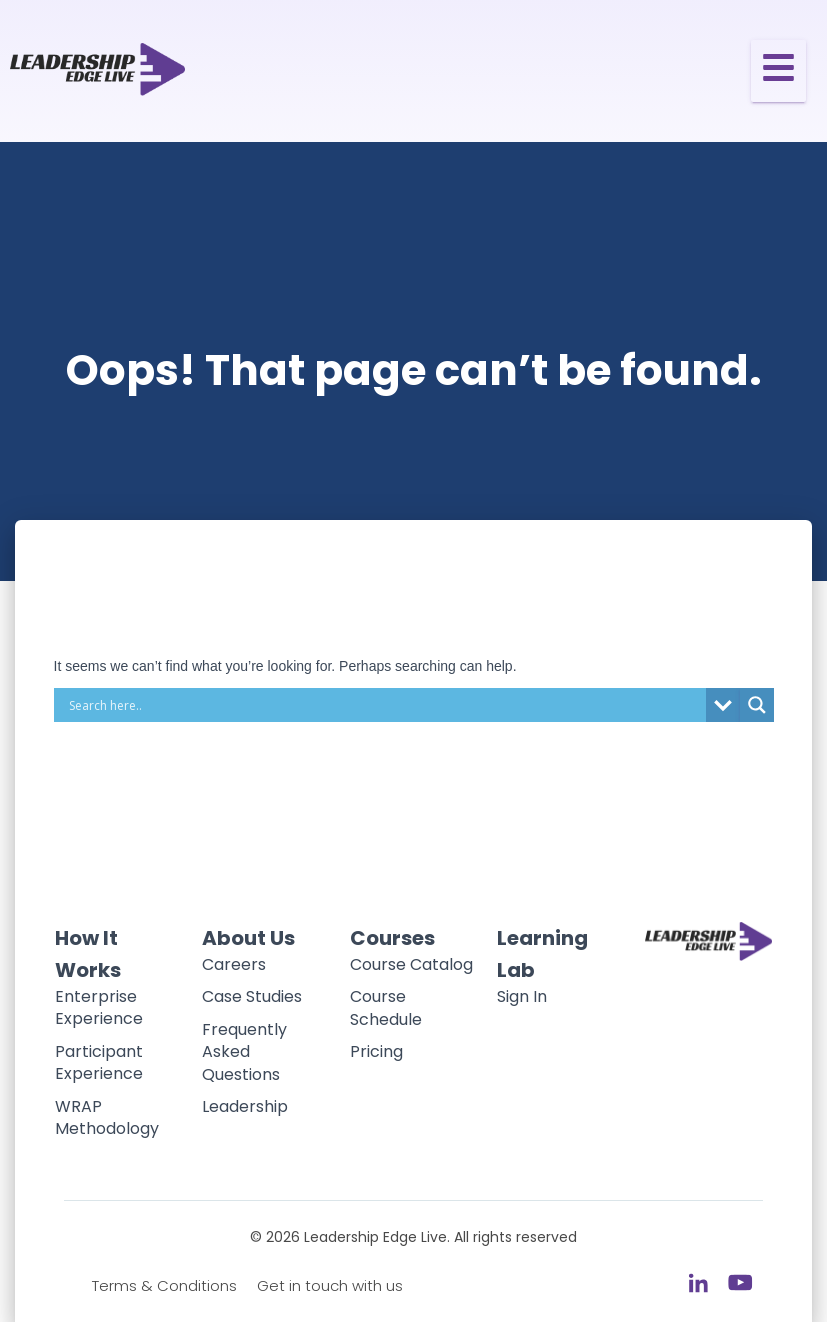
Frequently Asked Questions (244, 1052)
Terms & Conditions (164, 1285)
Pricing (376, 1051)
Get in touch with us (330, 1285)
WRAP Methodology (107, 1117)
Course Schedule (386, 1007)
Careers (234, 964)
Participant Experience (99, 1062)
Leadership (245, 1106)
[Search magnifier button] (757, 705)
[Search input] (385, 705)
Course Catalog (411, 964)
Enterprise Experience (99, 1007)
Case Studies (252, 996)
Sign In (522, 996)
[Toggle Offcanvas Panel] (778, 71)
